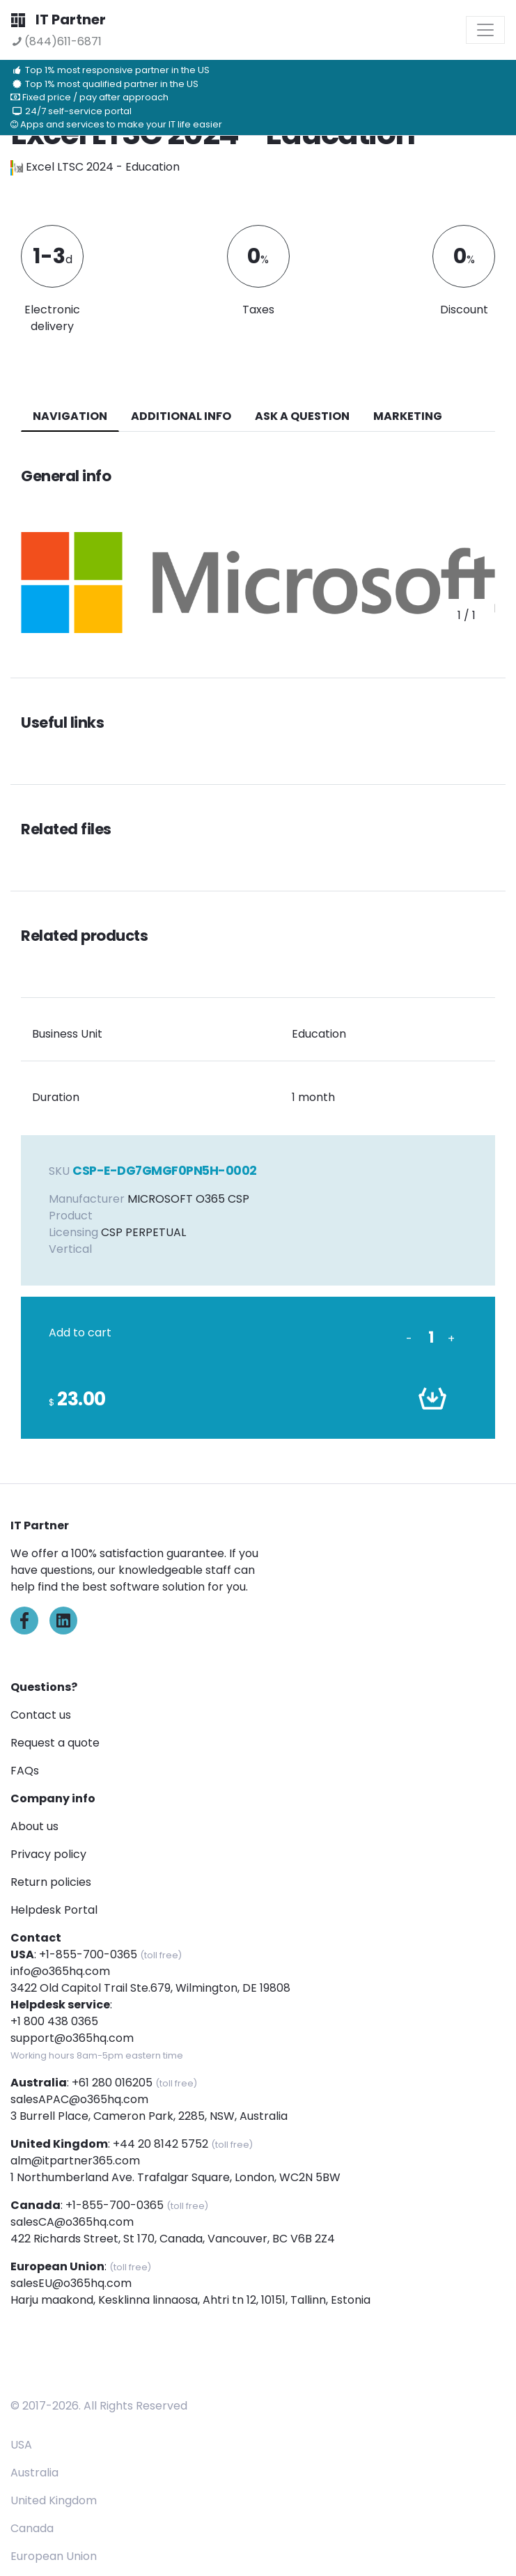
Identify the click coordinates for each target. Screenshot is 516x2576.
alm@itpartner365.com (75, 2161)
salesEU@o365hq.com (71, 2283)
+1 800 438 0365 (54, 2021)
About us (34, 1826)
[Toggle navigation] (485, 30)
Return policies (50, 1882)
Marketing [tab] (407, 416)
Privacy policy (48, 1854)
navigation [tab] (70, 416)
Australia (34, 2473)
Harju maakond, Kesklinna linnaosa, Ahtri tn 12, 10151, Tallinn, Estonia (190, 2300)
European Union (53, 2556)
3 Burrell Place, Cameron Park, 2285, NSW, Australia (149, 2116)
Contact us (40, 1715)
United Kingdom (53, 2500)
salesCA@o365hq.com (72, 2222)
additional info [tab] (181, 416)
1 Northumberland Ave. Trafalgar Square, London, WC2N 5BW (175, 2177)
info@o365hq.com (60, 1971)
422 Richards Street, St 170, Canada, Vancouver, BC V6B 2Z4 (172, 2239)
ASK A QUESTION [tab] (302, 416)
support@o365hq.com (72, 2038)
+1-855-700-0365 (88, 1954)
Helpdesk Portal (53, 1910)
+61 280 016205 (112, 2083)
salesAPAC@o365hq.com (79, 2099)
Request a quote (55, 1743)
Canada (32, 2528)
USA (21, 2445)
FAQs (24, 1771)
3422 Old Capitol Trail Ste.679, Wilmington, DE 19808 (150, 1988)
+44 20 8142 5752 (160, 2144)
